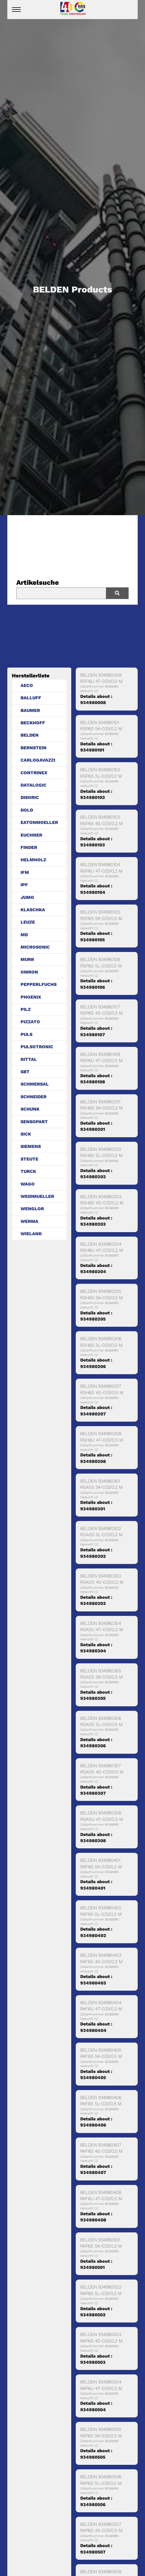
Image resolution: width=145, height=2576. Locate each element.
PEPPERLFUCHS (39, 984)
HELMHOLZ (33, 859)
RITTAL (29, 1059)
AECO (27, 685)
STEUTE (29, 1159)
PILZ (26, 1009)
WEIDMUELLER (37, 1196)
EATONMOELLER (39, 822)
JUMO (27, 897)
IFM (25, 872)
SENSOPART (34, 1121)
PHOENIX (31, 997)
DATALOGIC (33, 785)
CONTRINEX (34, 772)
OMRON (29, 972)
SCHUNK (30, 1109)
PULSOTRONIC (37, 1046)
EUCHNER (31, 835)
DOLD (27, 810)
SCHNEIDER (33, 1096)
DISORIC (30, 797)
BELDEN (30, 735)
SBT (25, 1071)
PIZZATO (30, 1021)
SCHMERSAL (35, 1084)
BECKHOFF (33, 722)
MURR (27, 959)
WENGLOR (32, 1208)
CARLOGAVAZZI (38, 760)
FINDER (29, 847)
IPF (24, 884)
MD (24, 934)
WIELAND (31, 1233)
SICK (26, 1134)
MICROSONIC (35, 947)
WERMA (29, 1221)
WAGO (28, 1184)
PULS (26, 1034)
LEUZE (28, 922)
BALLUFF (31, 697)
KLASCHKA (33, 909)
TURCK (28, 1171)
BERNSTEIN (33, 747)
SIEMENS (31, 1146)
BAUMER (30, 710)
